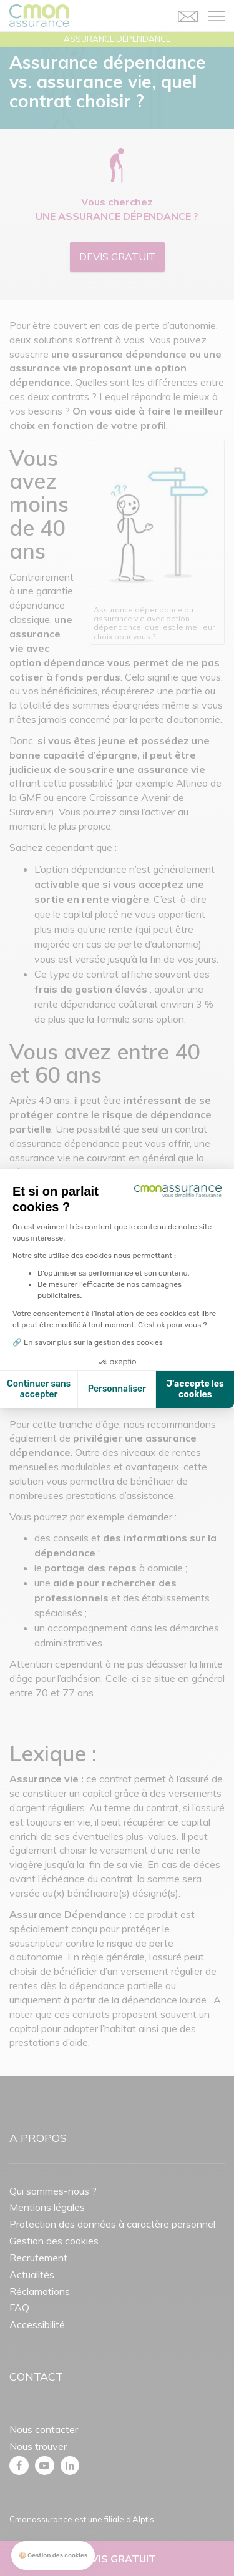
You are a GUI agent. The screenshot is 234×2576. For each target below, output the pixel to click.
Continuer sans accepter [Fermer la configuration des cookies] (39, 1389)
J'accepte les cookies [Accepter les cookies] (195, 1389)
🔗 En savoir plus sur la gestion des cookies (87, 1342)
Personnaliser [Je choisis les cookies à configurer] (117, 1389)
